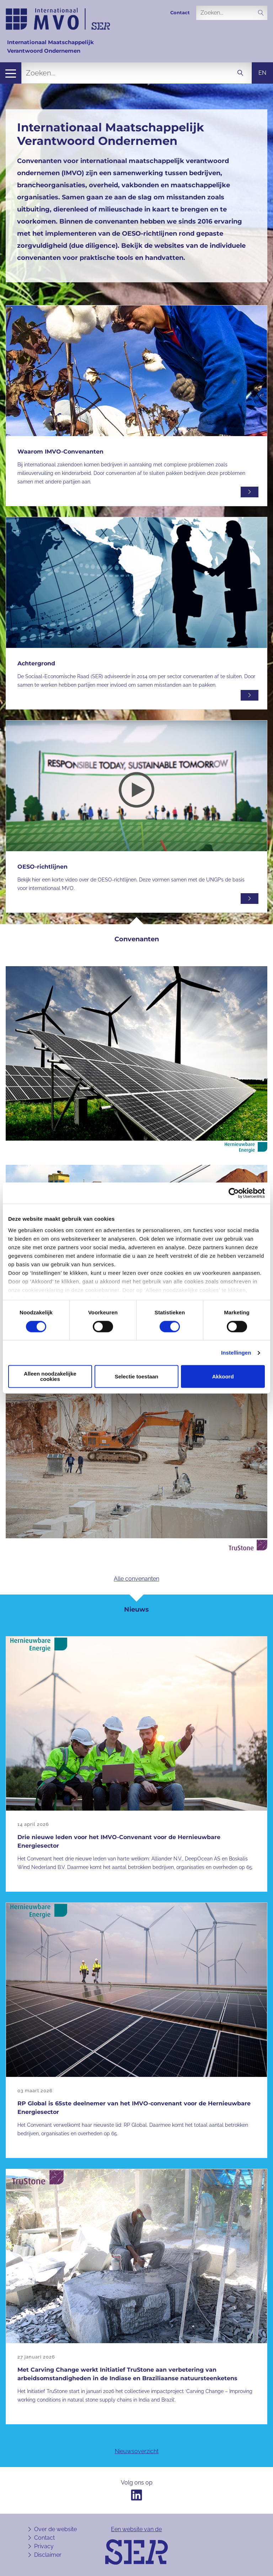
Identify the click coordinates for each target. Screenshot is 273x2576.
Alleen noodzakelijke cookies (50, 1376)
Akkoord (223, 1376)
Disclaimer (47, 2554)
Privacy (44, 2546)
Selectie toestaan (137, 1376)
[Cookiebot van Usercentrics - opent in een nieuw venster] (234, 1193)
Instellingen (236, 1353)
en (262, 72)
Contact (180, 12)
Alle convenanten (136, 1578)
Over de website (55, 2529)
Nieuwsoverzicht (137, 2451)
